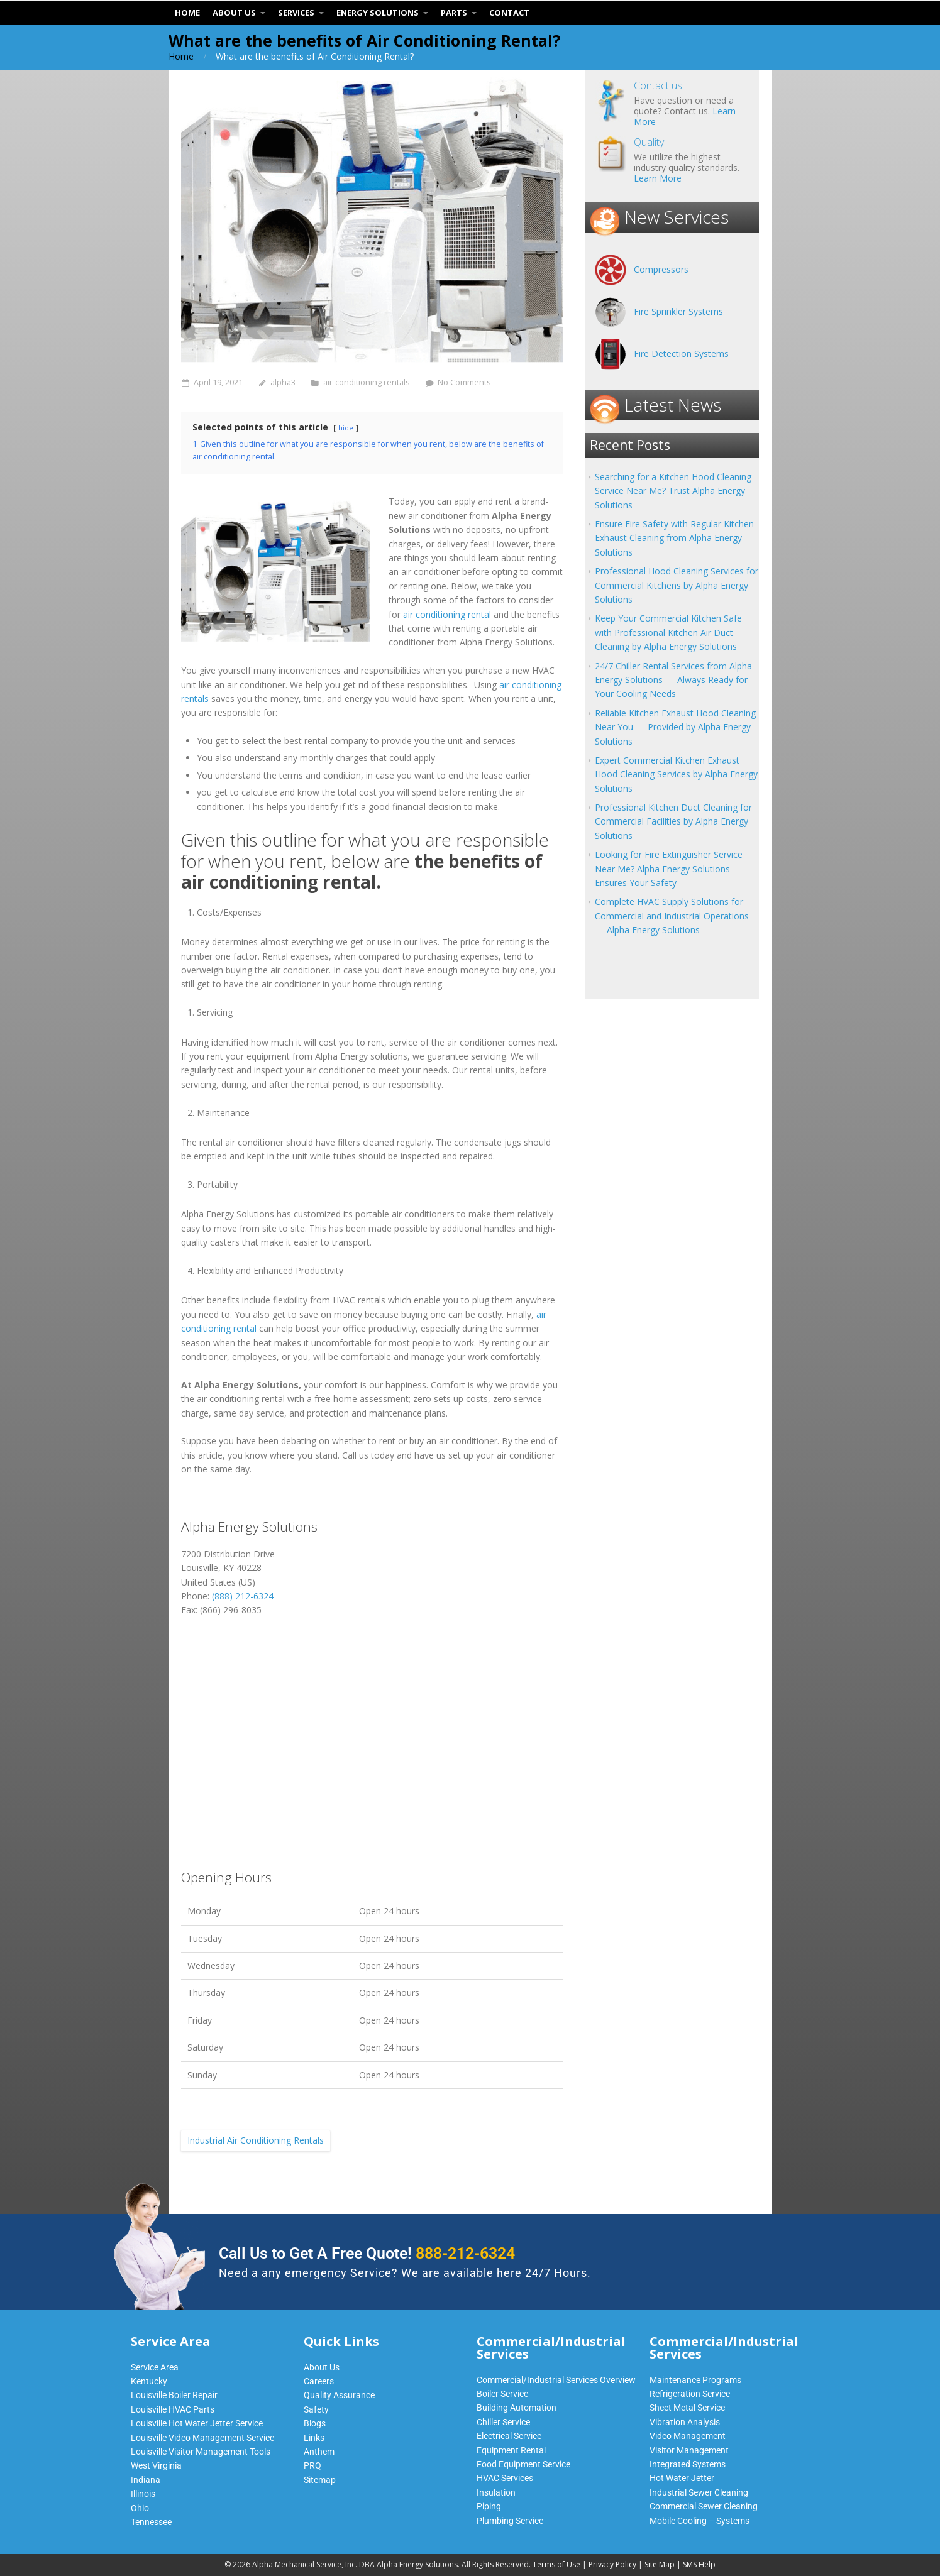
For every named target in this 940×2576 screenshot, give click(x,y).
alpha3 (283, 382)
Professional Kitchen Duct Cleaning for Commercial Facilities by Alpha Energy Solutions (673, 821)
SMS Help (699, 2564)
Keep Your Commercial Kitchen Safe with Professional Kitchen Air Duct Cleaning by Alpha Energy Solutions (668, 632)
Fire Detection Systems (681, 353)
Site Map (659, 2564)
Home (181, 56)
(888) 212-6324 (243, 1596)
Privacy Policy (612, 2564)
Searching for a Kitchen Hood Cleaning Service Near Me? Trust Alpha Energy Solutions (673, 491)
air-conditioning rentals (366, 382)
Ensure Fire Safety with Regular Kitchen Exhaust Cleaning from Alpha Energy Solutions (674, 538)
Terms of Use (556, 2564)
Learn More (658, 178)
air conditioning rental (447, 614)
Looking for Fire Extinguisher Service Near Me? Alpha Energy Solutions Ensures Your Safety (669, 868)
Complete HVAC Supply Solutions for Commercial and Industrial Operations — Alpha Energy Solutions (672, 916)
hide (345, 427)
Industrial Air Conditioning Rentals (255, 2140)
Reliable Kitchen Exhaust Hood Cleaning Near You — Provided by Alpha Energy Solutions (675, 727)
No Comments (464, 382)
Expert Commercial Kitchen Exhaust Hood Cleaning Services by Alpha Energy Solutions (676, 774)
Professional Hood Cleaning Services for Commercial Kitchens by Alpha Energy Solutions (676, 585)
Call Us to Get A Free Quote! (367, 2253)
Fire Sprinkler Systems (678, 311)
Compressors (661, 269)
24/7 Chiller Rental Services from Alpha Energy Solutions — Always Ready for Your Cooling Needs (673, 680)
